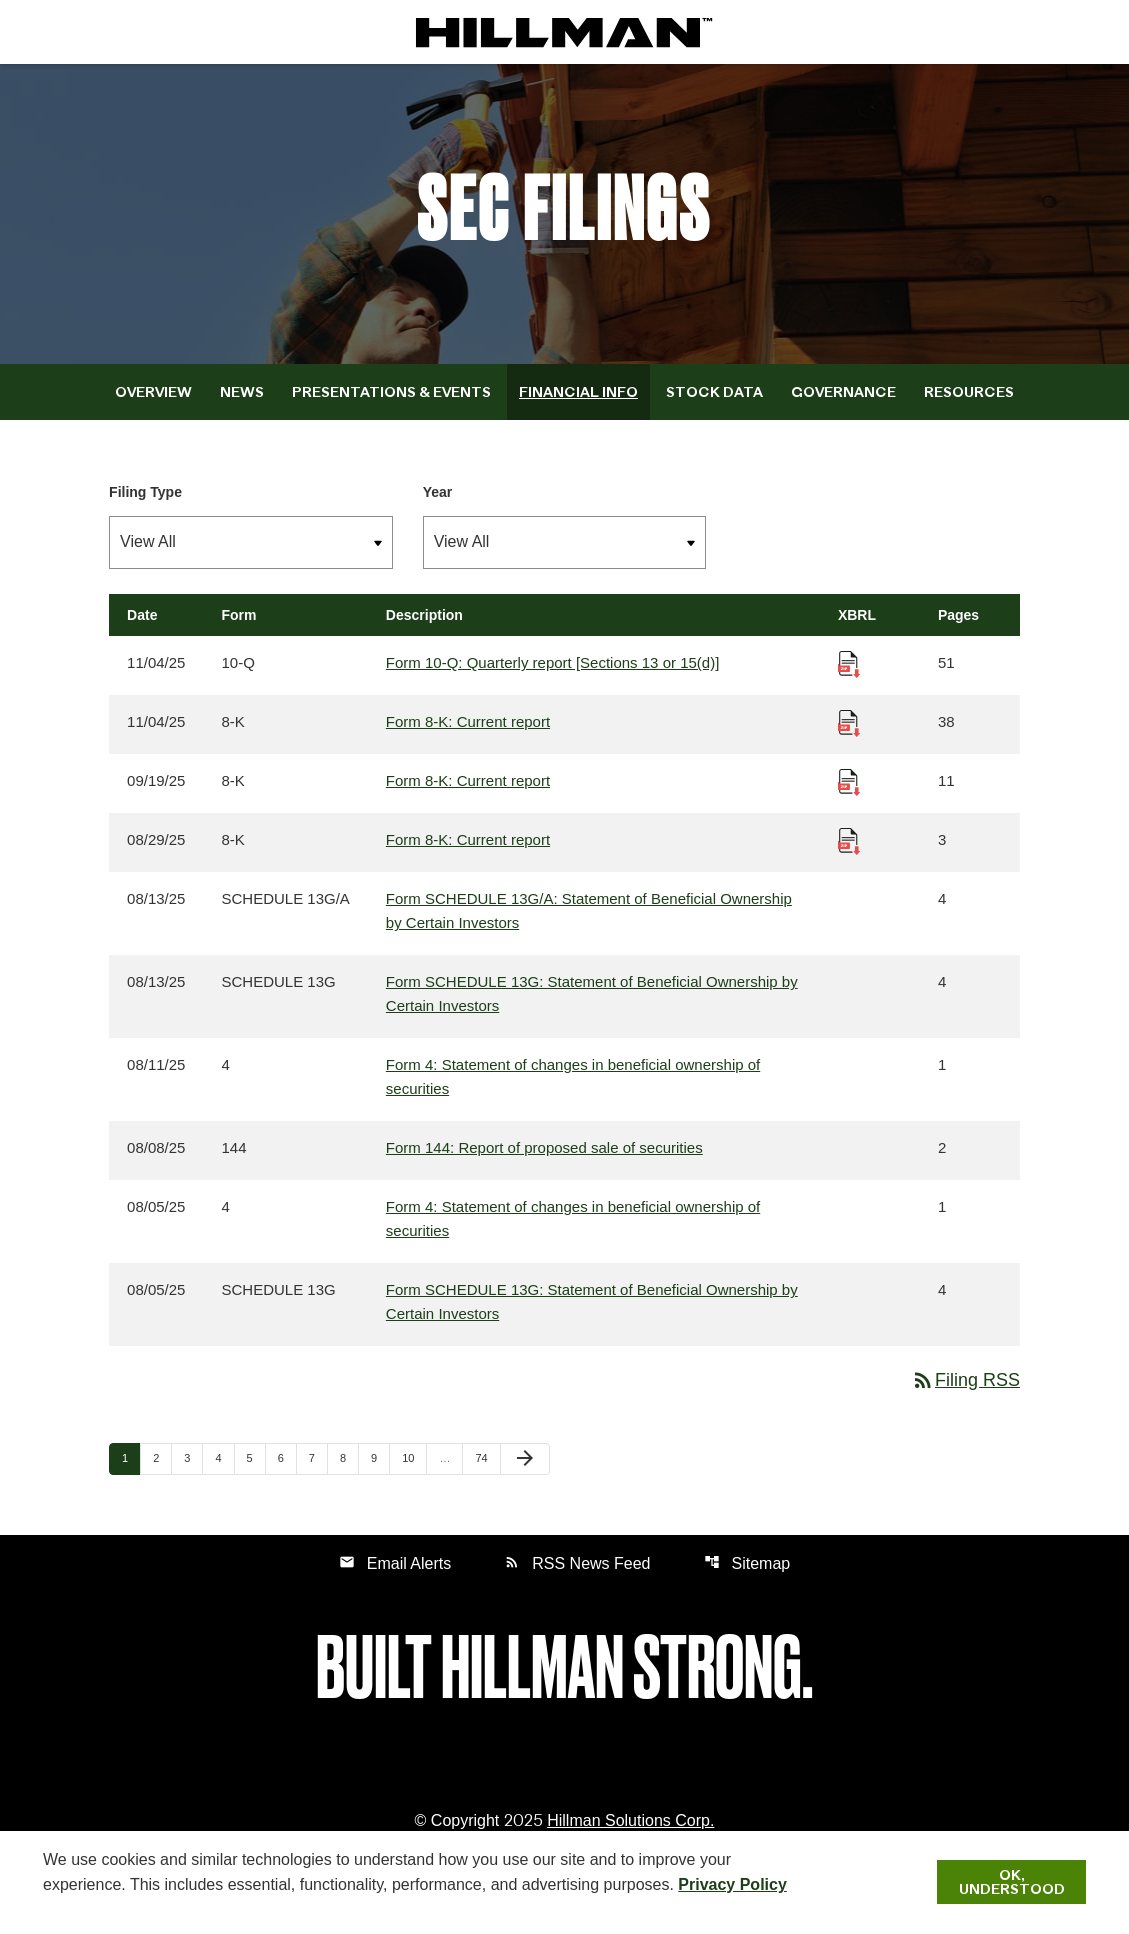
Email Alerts (395, 1563)
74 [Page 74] (487, 1458)
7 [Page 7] (318, 1458)
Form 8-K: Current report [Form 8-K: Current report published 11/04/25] (468, 722)
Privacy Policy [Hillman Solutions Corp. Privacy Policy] (732, 1884)
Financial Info (578, 392)
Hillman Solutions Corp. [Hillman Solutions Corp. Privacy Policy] (630, 1821)
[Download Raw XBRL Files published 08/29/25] (849, 840)
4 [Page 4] (224, 1458)
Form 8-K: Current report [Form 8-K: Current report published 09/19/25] (468, 781)
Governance (843, 392)
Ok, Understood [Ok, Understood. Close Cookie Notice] (1012, 1882)
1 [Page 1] (131, 1458)
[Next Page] (525, 1460)
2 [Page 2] (162, 1458)
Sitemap (747, 1563)
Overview (153, 392)
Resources (969, 392)
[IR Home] (564, 32)
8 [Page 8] (349, 1458)
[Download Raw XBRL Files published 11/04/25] (849, 663)
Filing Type (145, 492)
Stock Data (714, 392)
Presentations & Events (391, 392)
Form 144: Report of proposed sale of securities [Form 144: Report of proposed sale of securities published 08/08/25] (544, 1148)
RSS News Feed (577, 1563)
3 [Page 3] (193, 1458)
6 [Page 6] (287, 1458)
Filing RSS (965, 1381)
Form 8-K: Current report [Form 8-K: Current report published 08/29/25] (468, 840)
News (242, 392)
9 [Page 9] (380, 1458)
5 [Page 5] (256, 1458)
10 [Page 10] (414, 1458)
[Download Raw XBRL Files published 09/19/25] (849, 781)
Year (438, 492)
